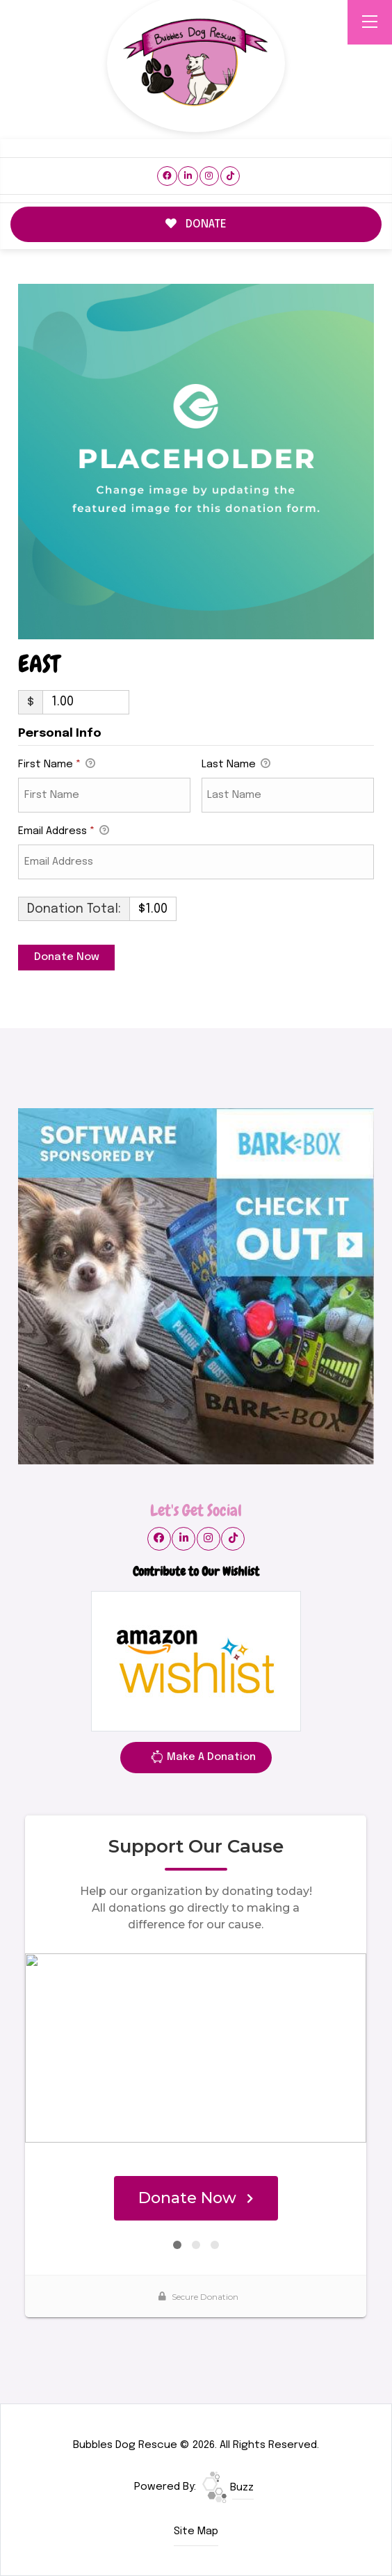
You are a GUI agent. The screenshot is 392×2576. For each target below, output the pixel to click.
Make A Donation (203, 1759)
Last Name (236, 765)
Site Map (196, 2531)
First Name (56, 765)
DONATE (196, 224)
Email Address (63, 832)
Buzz (228, 2487)
